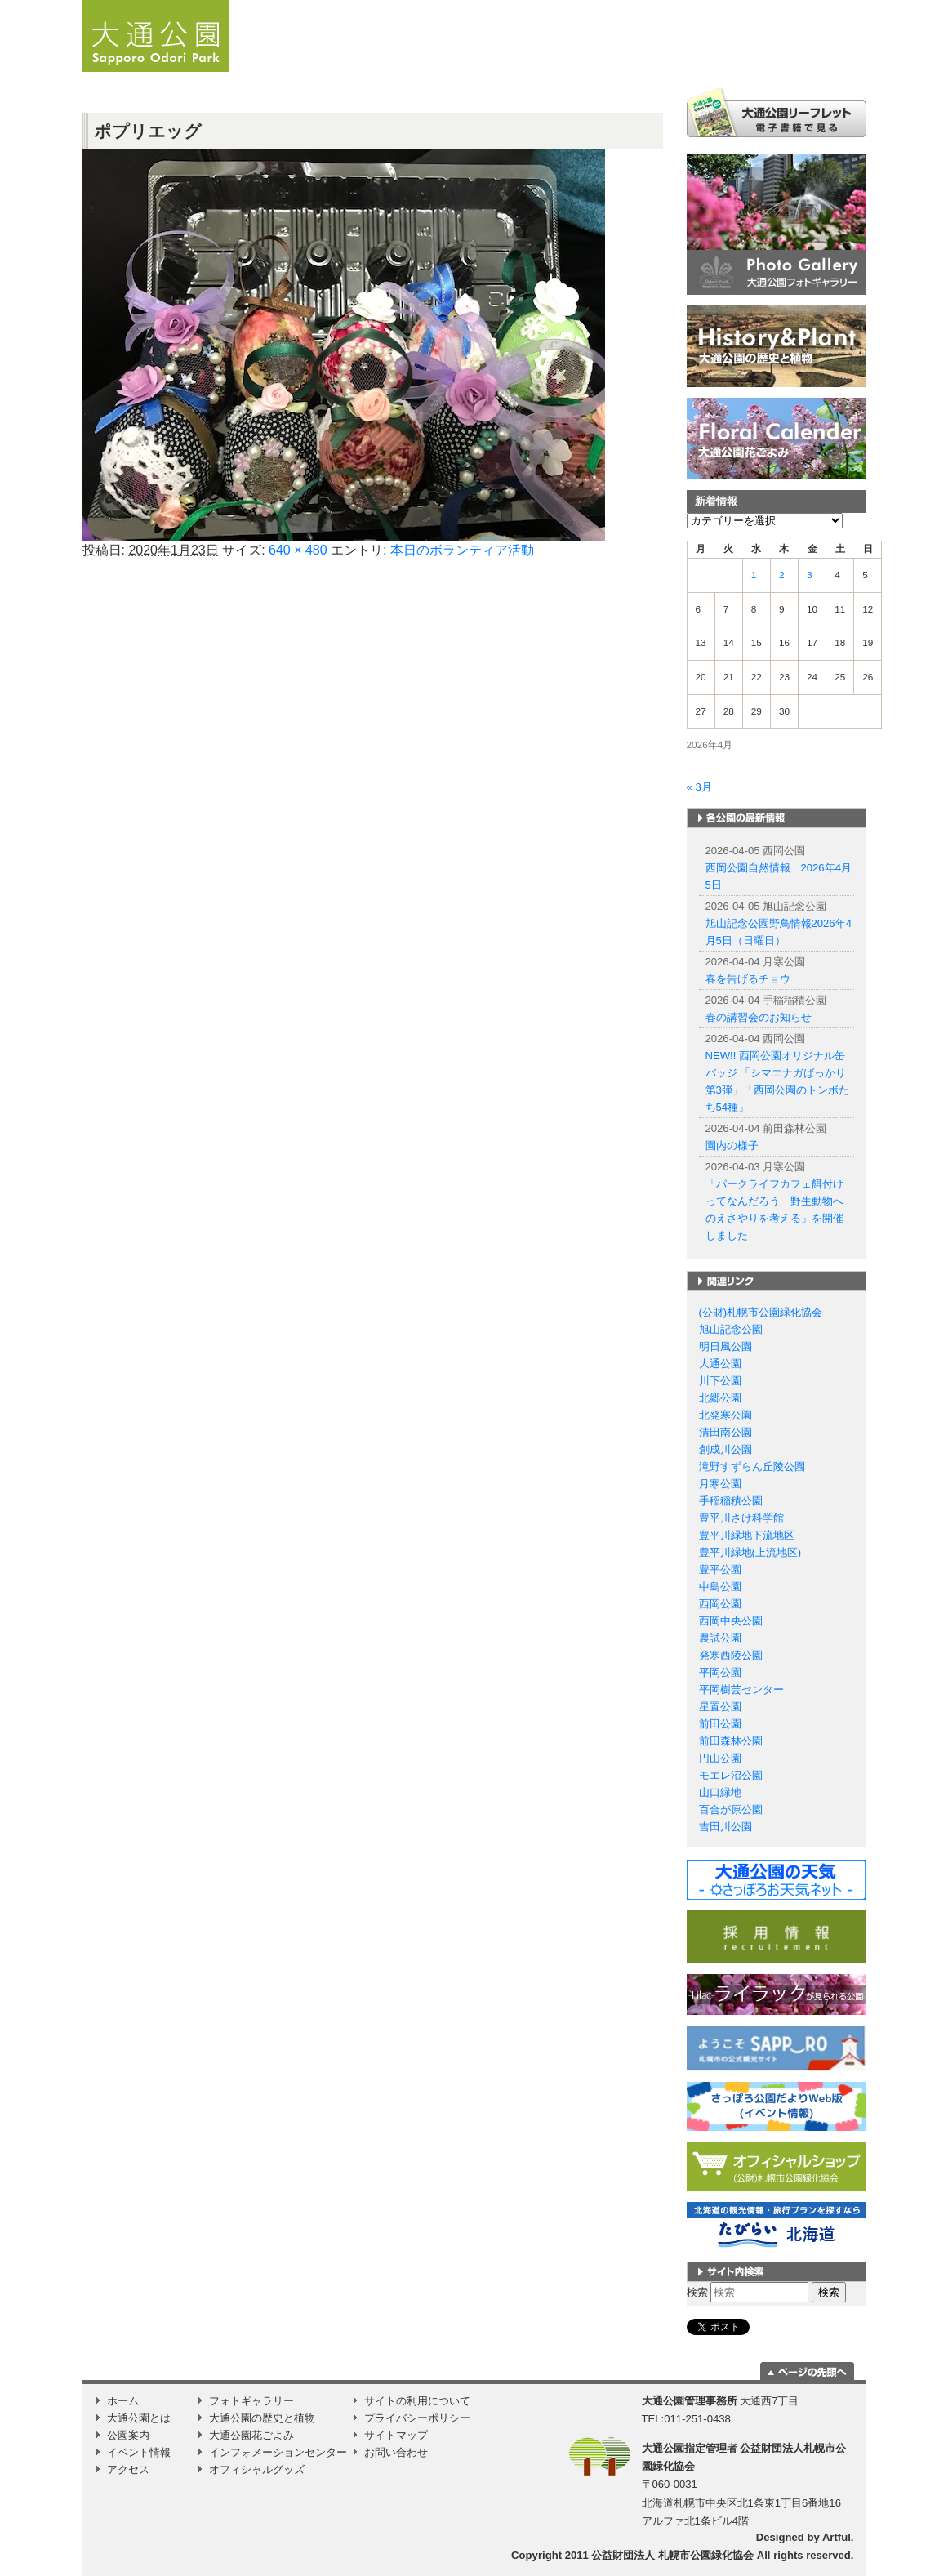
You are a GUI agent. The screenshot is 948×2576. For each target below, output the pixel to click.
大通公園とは (507, 61)
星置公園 (720, 1706)
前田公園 (720, 1724)
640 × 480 (298, 550)
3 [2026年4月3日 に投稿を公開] (809, 575)
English (736, 5)
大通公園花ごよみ (251, 2435)
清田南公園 (725, 1432)
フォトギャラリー (251, 2401)
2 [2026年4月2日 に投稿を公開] (782, 575)
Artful (836, 2537)
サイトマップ (396, 2435)
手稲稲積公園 (731, 1501)
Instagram (847, 61)
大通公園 (720, 1363)
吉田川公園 (725, 1827)
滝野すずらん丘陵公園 (752, 1466)
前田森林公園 (731, 1741)
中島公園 (720, 1586)
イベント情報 (727, 61)
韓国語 (845, 6)
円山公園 (720, 1758)
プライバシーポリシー (417, 2418)
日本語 (703, 6)
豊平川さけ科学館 (741, 1518)
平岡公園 (720, 1672)
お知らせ (416, 61)
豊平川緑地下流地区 (746, 1535)
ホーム (348, 61)
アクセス (804, 61)
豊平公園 (720, 1569)
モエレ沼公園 (731, 1775)
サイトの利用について (417, 2401)
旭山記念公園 (731, 1329)
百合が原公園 (731, 1809)
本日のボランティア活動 (462, 550)
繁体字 (808, 6)
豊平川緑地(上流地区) (750, 1552)
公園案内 (619, 61)
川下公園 (720, 1381)
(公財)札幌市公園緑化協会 (761, 1312)
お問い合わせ (396, 2452)
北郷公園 (720, 1398)
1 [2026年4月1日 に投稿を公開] (754, 575)
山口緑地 (720, 1792)
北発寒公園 (725, 1415)
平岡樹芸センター (741, 1689)
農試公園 (720, 1638)
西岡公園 (720, 1604)
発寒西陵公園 (731, 1655)
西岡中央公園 (731, 1621)
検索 (697, 2292)
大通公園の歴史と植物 (262, 2418)
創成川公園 (725, 1449)
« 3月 (699, 787)
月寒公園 (720, 1483)
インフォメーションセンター (278, 2452)
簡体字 (770, 6)
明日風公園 (725, 1346)
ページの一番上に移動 (807, 2371)
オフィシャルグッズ (257, 2469)
